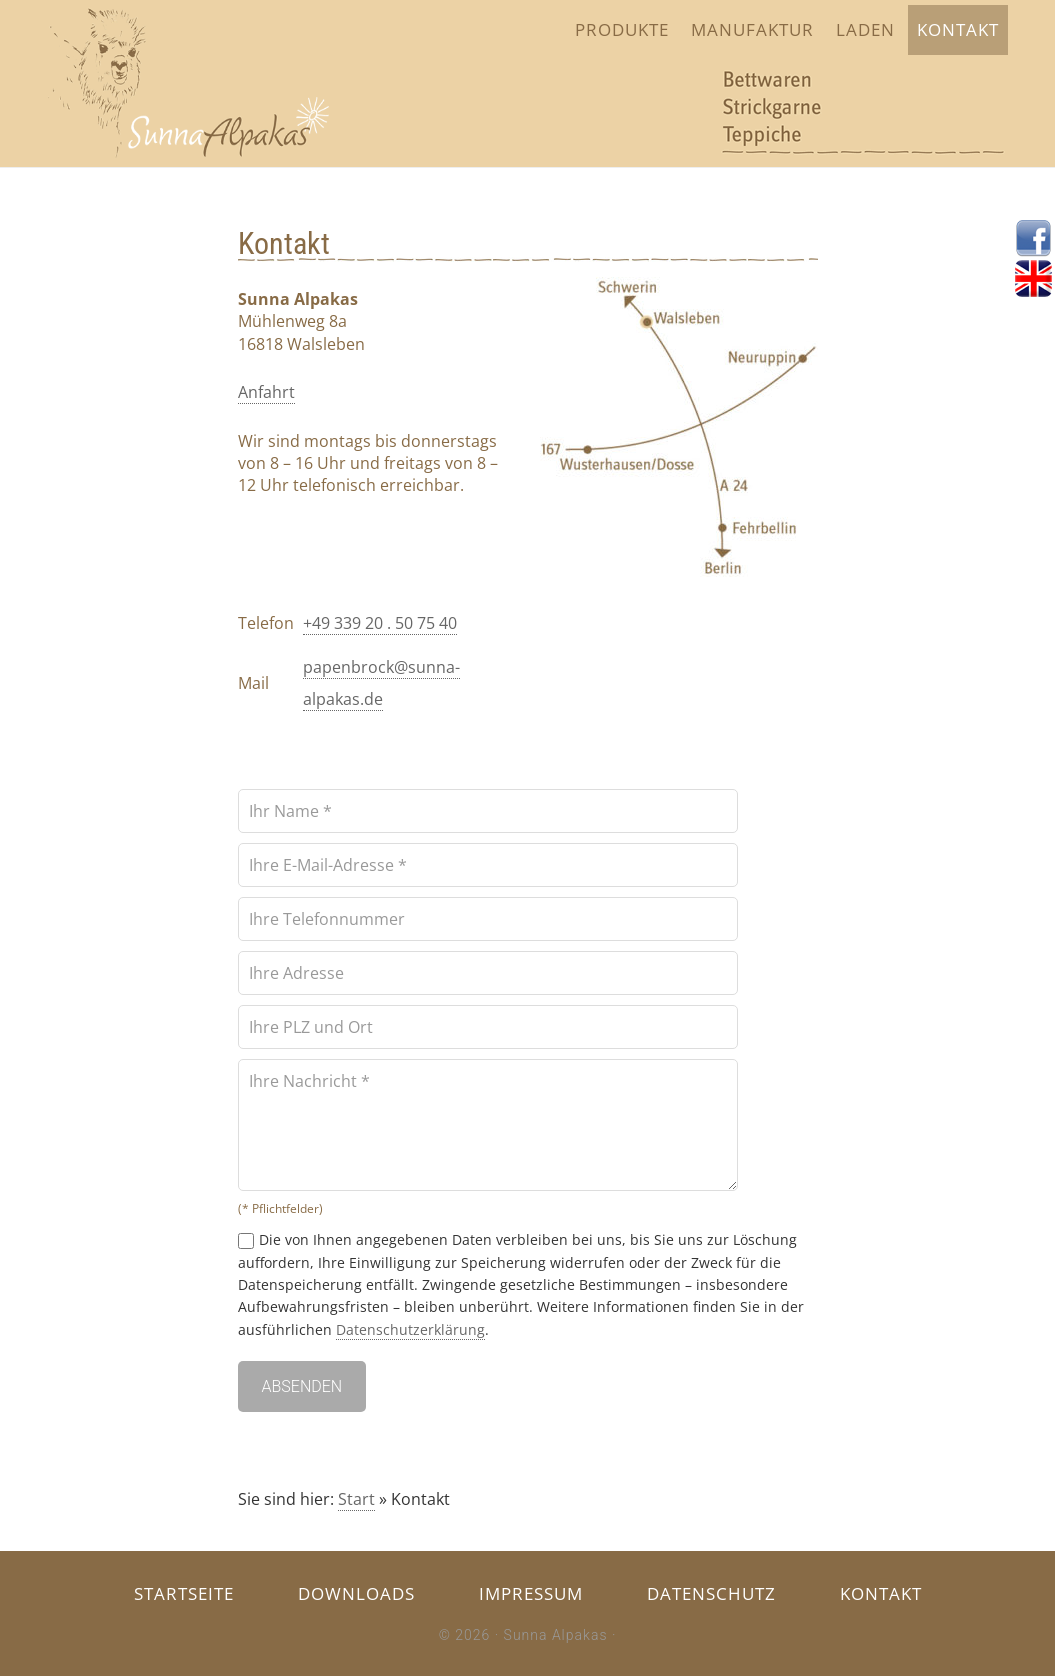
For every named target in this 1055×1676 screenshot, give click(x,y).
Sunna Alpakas (556, 1635)
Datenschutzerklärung (410, 1329)
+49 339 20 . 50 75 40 (380, 623)
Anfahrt (266, 392)
